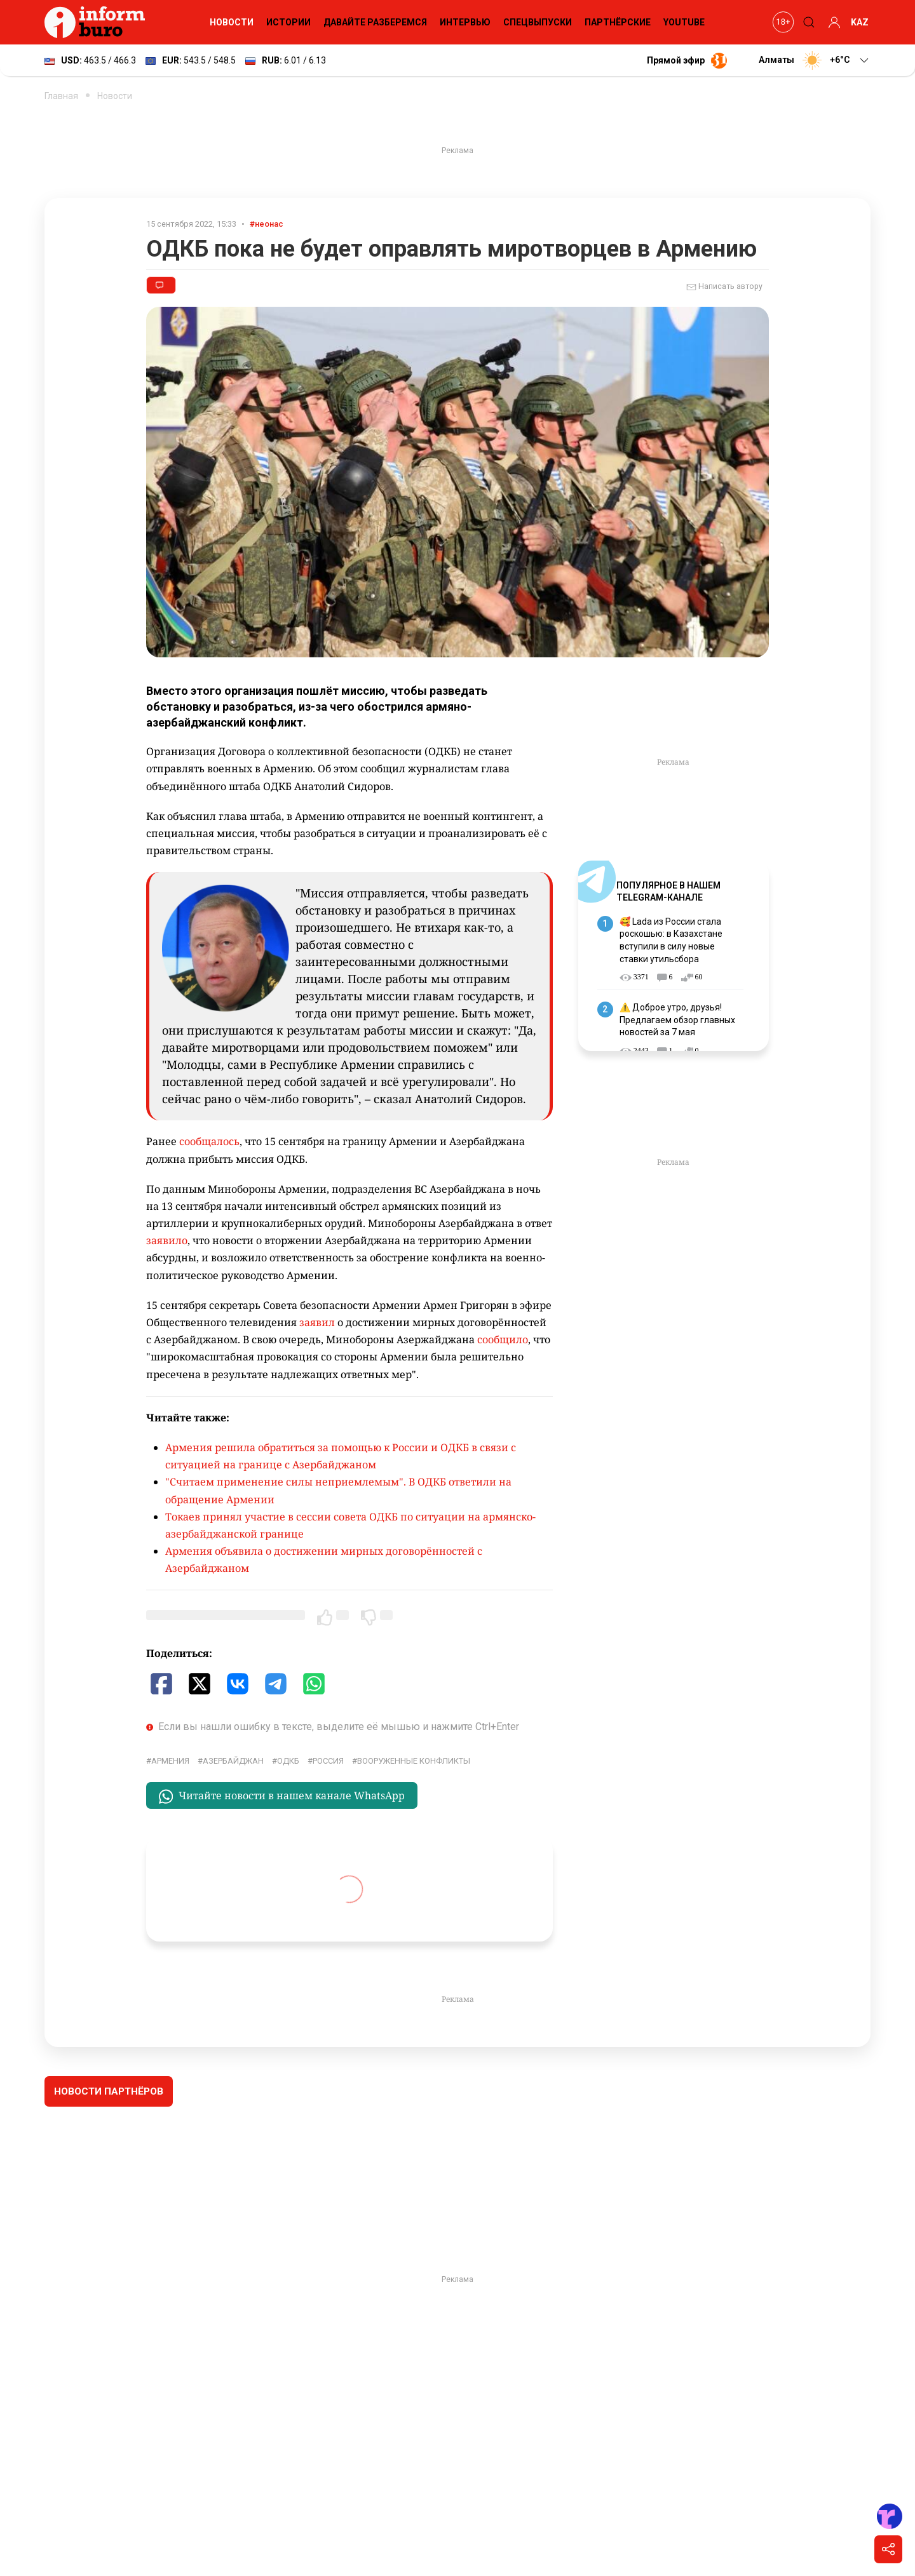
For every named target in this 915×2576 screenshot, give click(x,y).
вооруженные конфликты (413, 1761)
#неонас (266, 224)
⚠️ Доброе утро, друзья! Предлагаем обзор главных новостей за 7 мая (677, 1019)
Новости (232, 22)
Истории (288, 22)
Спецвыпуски (537, 22)
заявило (166, 1240)
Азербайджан (233, 1761)
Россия (328, 1761)
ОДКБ (288, 1761)
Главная (61, 96)
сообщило (502, 1339)
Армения (170, 1761)
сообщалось (209, 1141)
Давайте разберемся (375, 22)
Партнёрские (618, 22)
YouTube (684, 22)
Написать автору (724, 287)
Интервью (465, 22)
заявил (317, 1322)
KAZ (860, 22)
